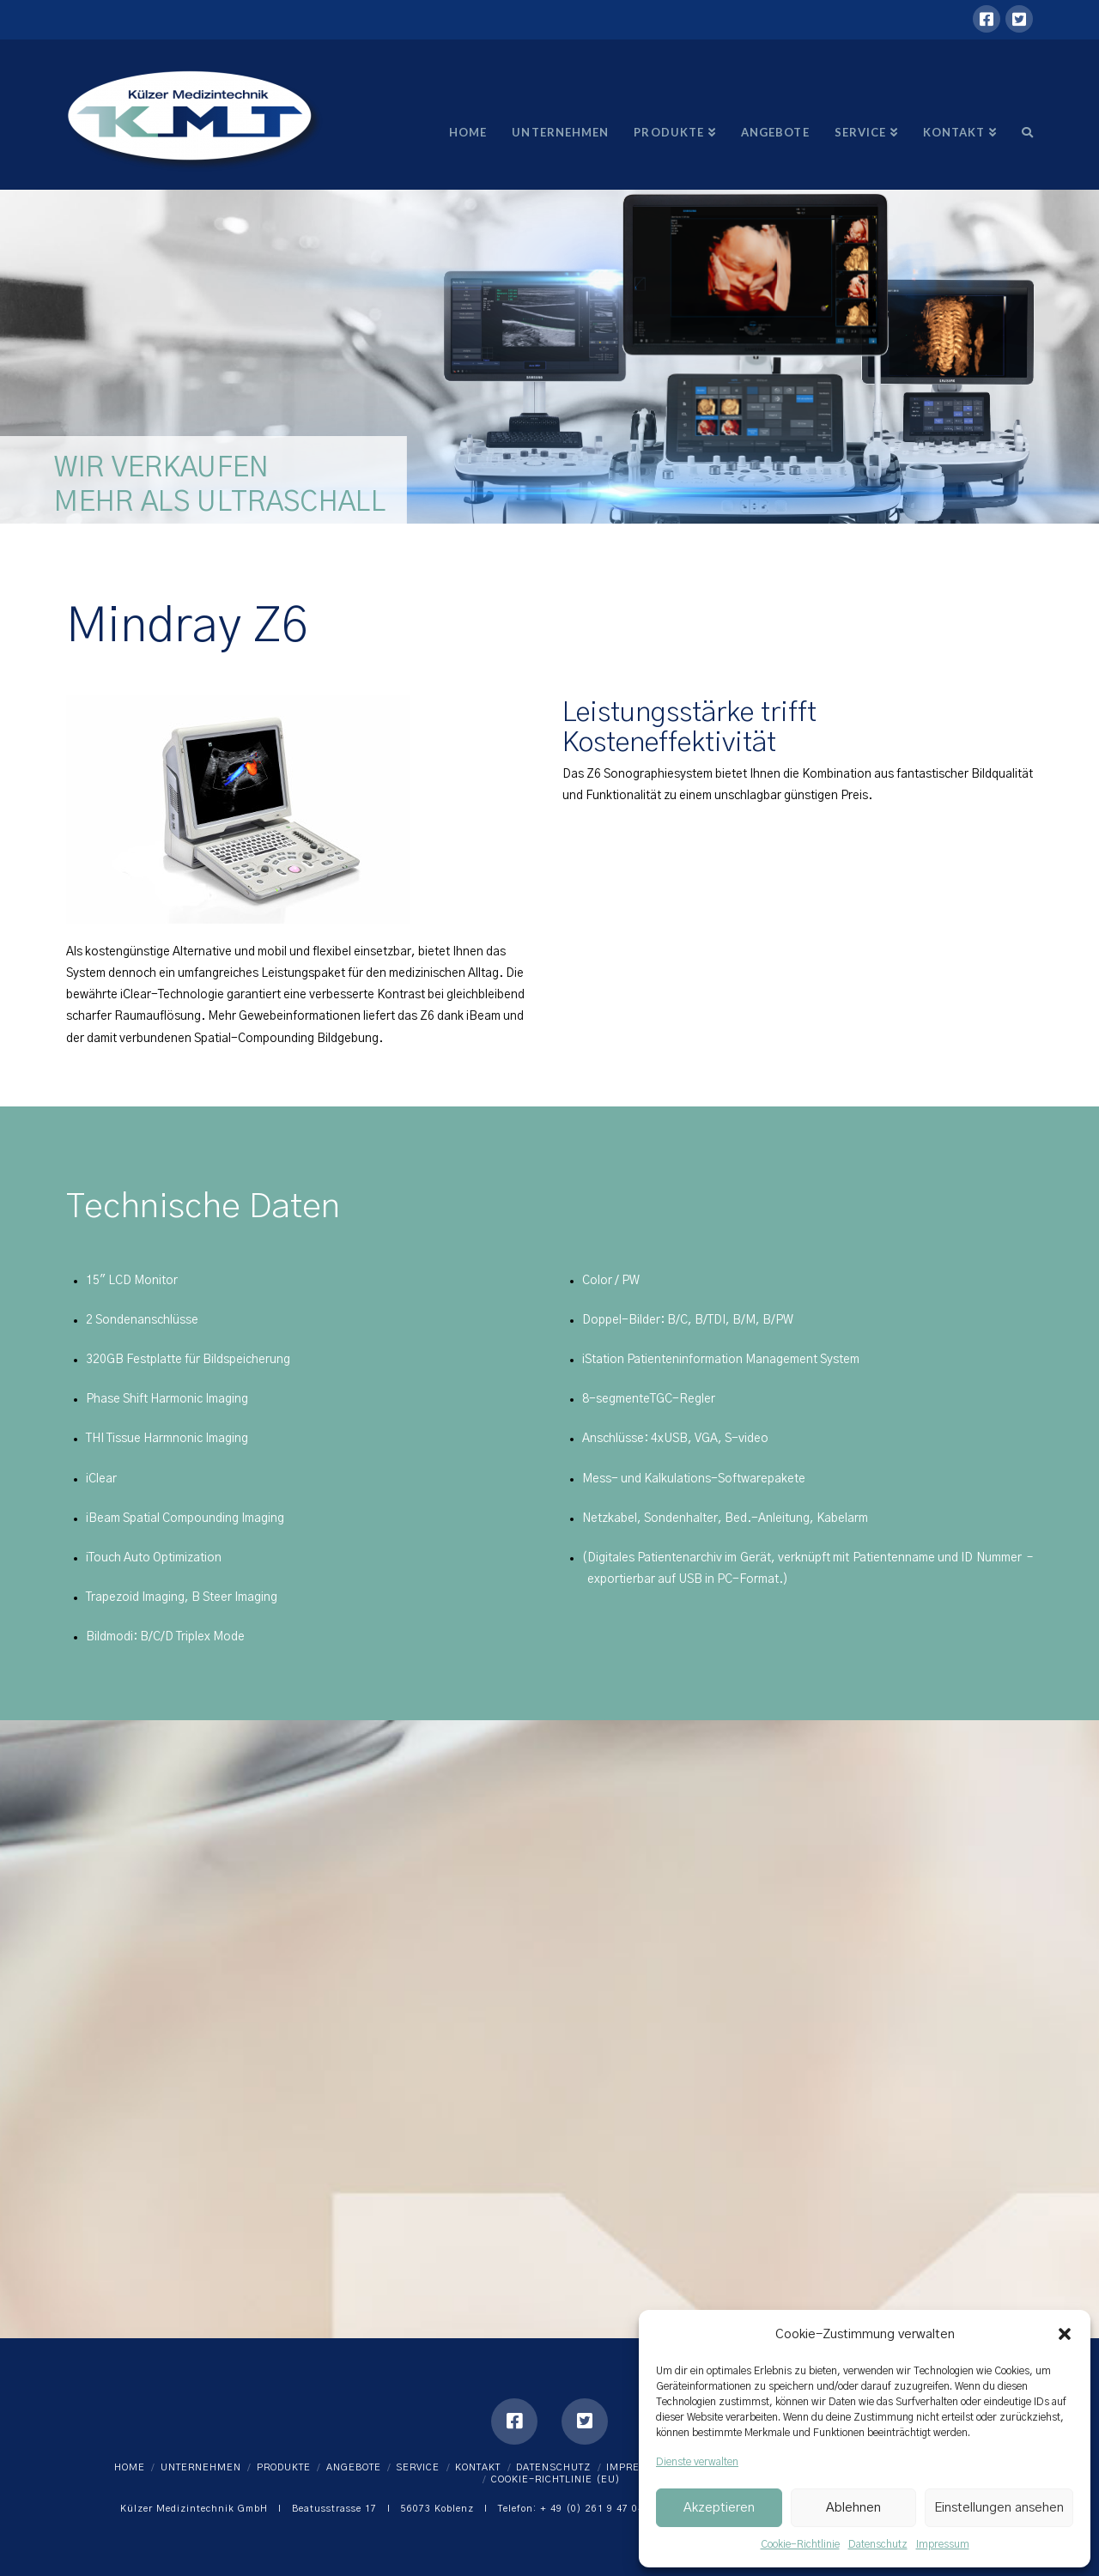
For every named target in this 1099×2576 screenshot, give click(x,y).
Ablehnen (853, 2507)
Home (129, 2467)
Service (418, 2467)
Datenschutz (878, 2544)
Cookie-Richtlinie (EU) (556, 2479)
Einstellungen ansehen (999, 2507)
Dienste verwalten (697, 2462)
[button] (1064, 2334)
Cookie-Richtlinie (800, 2544)
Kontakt (478, 2467)
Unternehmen (201, 2467)
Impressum (942, 2544)
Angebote (353, 2467)
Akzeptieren (719, 2507)
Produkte (284, 2467)
